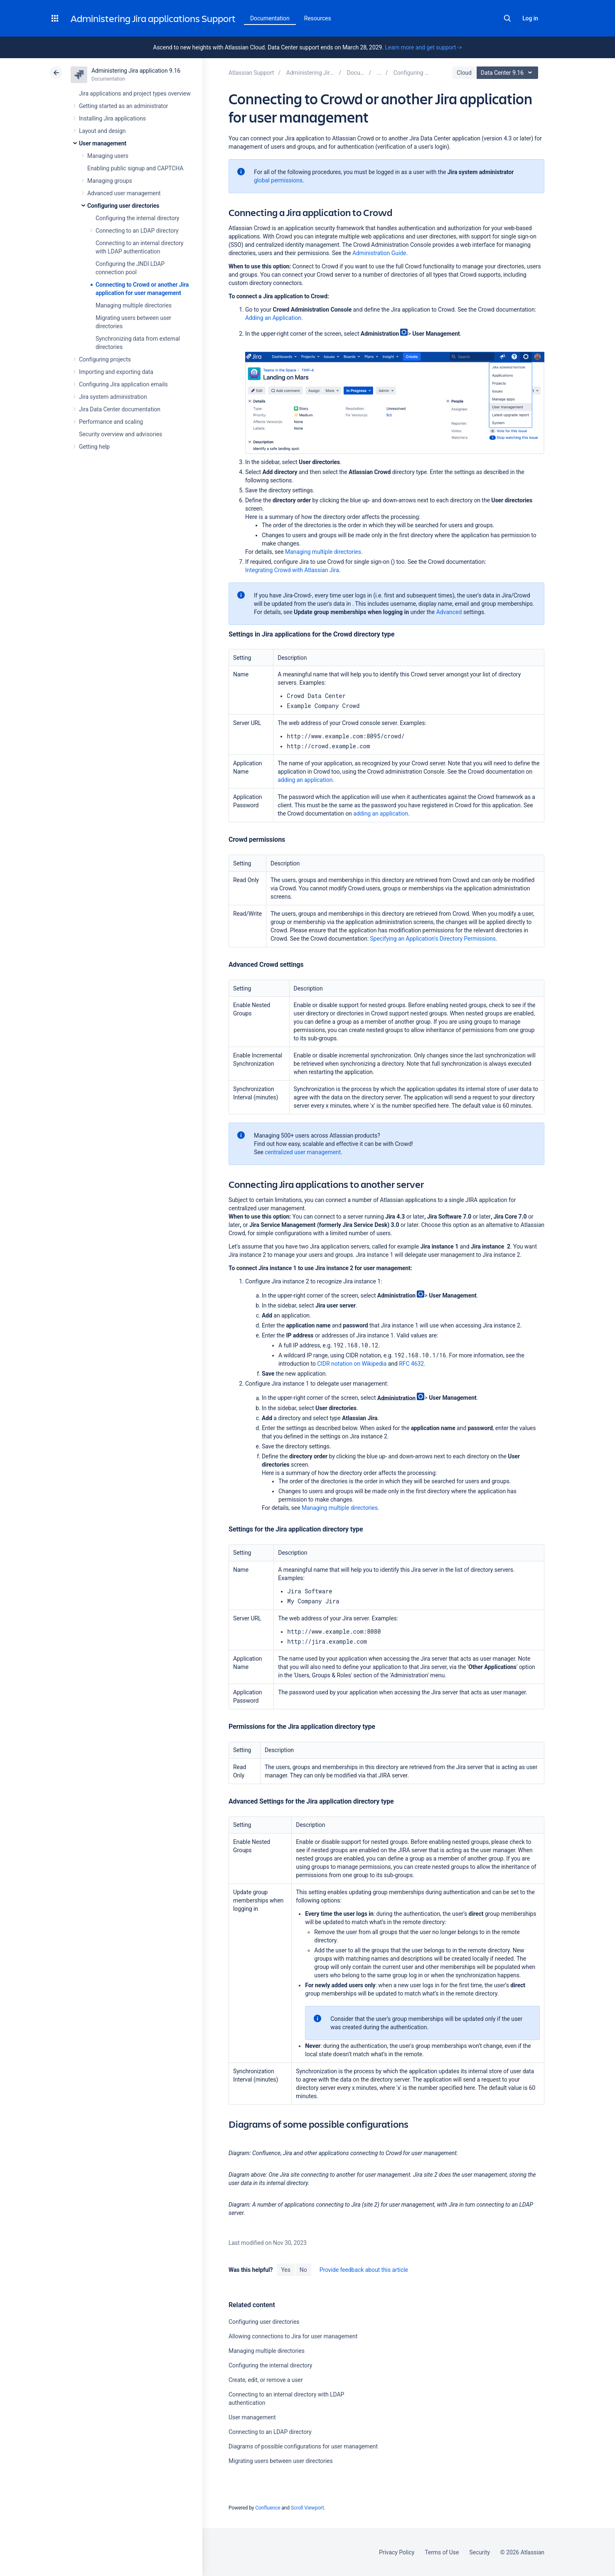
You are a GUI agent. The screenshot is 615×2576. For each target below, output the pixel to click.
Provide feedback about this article (364, 2269)
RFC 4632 (411, 1363)
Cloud (464, 72)
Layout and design (102, 131)
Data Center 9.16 (508, 73)
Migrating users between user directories (281, 2461)
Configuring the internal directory (137, 218)
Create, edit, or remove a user (266, 2380)
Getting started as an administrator (123, 106)
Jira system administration (113, 396)
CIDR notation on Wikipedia (351, 1363)
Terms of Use (442, 2552)
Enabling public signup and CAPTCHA (135, 168)
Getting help (94, 446)
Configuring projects (105, 359)
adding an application (305, 780)
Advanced (449, 612)
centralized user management (303, 1152)
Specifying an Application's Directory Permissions (433, 938)
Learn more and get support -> (423, 47)
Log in (530, 18)
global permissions (278, 180)
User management (102, 143)
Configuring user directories (123, 205)
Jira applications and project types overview (135, 93)
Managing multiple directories (134, 305)
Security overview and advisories (120, 434)
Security (479, 2552)
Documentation (270, 18)
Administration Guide (379, 253)
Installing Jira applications (112, 118)
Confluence (267, 2508)
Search (507, 18)
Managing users (107, 155)
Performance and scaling (111, 421)
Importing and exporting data (116, 372)
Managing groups (109, 180)
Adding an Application (273, 318)
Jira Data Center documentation (119, 409)
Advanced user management (124, 193)
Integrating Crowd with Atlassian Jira (292, 570)
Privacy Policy (396, 2552)
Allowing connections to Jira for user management (293, 2336)
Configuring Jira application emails (123, 384)
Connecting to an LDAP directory (137, 230)
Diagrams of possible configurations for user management (303, 2446)
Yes (285, 2269)
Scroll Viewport (307, 2508)
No (303, 2269)
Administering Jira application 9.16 (135, 70)
